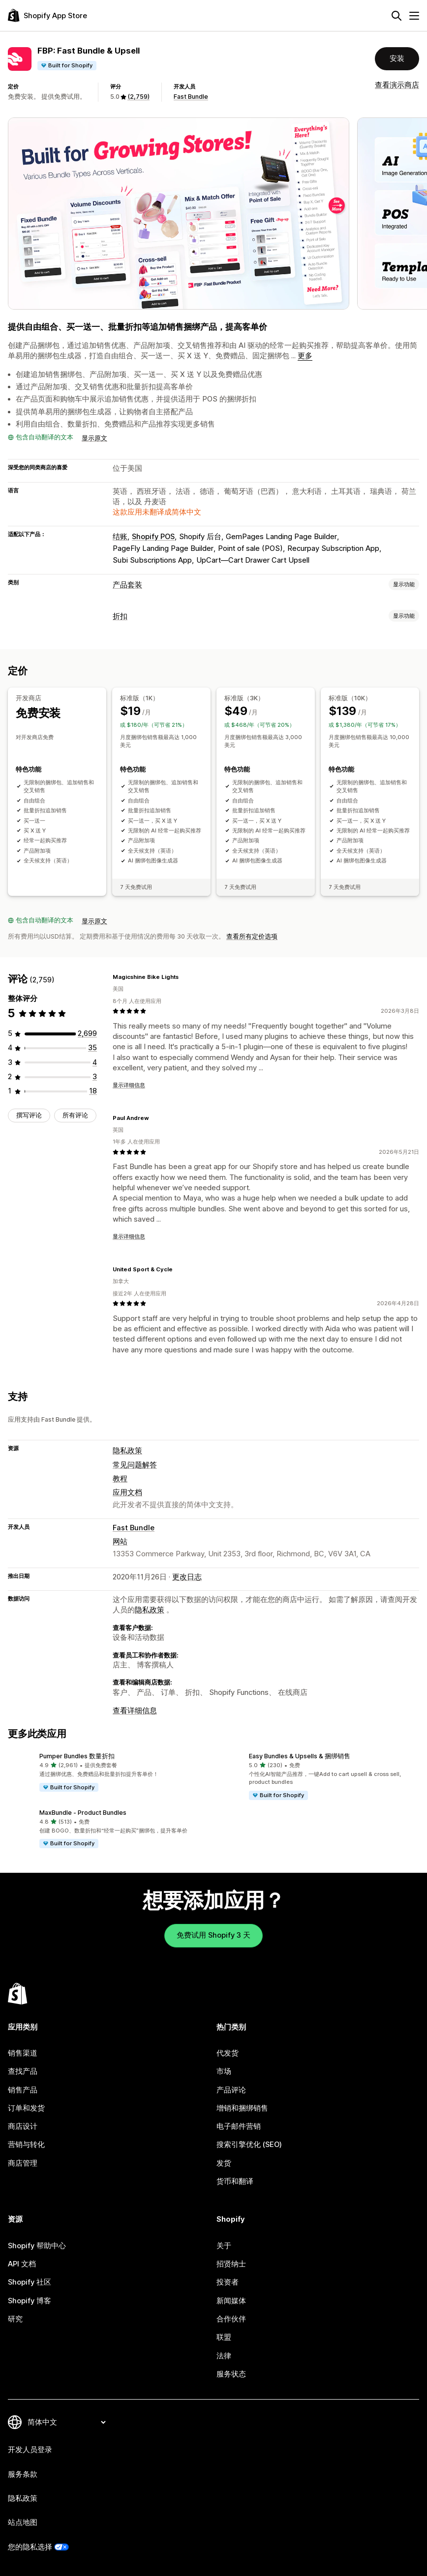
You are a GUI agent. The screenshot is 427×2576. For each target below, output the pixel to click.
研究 (15, 2319)
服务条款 (22, 2474)
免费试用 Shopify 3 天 (213, 1935)
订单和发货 (26, 2108)
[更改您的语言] (66, 2422)
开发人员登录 (30, 2449)
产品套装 (127, 584)
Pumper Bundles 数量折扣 (77, 1756)
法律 (223, 2355)
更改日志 (187, 1576)
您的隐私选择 (30, 2547)
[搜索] (396, 16)
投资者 (227, 2282)
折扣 (120, 616)
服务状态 (231, 2374)
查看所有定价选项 (251, 936)
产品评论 (231, 2089)
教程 (120, 1478)
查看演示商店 (397, 85)
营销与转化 (26, 2144)
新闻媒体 (231, 2300)
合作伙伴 (231, 2319)
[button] (109, 1772)
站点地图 (22, 2522)
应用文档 (127, 1492)
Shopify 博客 (29, 2300)
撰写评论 (29, 1114)
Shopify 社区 (29, 2282)
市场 (223, 2071)
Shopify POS (153, 536)
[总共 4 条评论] (94, 1062)
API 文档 (22, 2264)
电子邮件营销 (238, 2126)
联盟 (223, 2337)
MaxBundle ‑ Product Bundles (82, 1812)
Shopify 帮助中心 (37, 2245)
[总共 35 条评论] (92, 1047)
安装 (397, 58)
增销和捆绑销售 (242, 2108)
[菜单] (414, 16)
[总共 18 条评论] (93, 1091)
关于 (223, 2245)
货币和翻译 (234, 2181)
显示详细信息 (129, 1085)
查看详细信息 (135, 1710)
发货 (223, 2163)
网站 (120, 1541)
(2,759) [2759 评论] (138, 96)
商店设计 (22, 2126)
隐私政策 (127, 1450)
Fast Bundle (191, 96)
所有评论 (75, 1114)
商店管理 (22, 2163)
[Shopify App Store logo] (47, 15)
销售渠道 (22, 2053)
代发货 (227, 2053)
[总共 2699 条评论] (87, 1033)
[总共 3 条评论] (94, 1076)
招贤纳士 (231, 2264)
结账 (120, 536)
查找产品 (22, 2071)
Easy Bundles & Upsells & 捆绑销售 (299, 1756)
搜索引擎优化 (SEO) (249, 2144)
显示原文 (94, 438)
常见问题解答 (135, 1464)
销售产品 (22, 2089)
